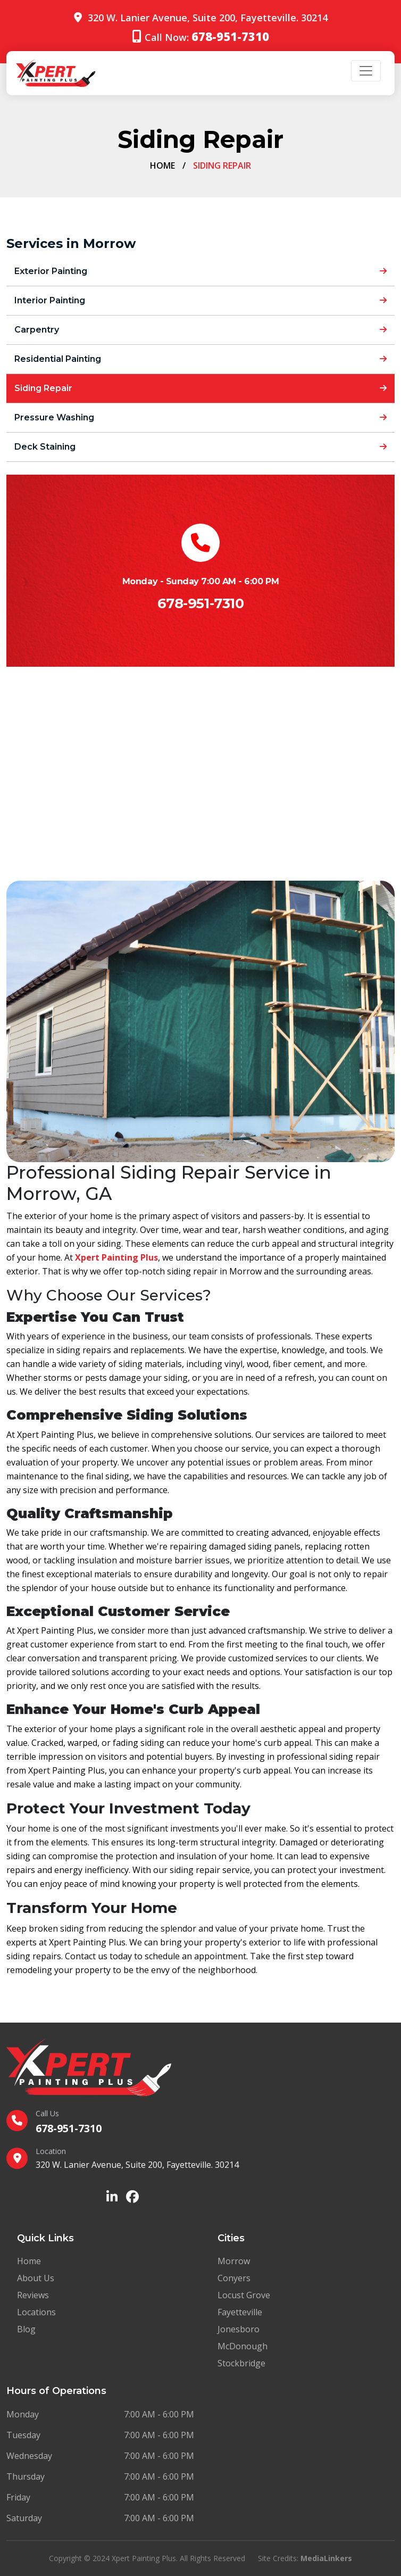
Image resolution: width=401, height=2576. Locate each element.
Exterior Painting (200, 271)
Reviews (33, 2295)
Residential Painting (200, 359)
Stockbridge (241, 2363)
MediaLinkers (326, 2558)
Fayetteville (240, 2312)
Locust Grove (244, 2295)
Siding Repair (200, 388)
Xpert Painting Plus (116, 1257)
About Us (35, 2278)
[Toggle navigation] (366, 70)
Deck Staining (200, 447)
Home (162, 165)
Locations (36, 2312)
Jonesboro (239, 2329)
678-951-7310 (200, 603)
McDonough (243, 2346)
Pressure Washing (200, 417)
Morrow (234, 2261)
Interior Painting (200, 300)
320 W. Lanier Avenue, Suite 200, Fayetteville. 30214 (208, 17)
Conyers (234, 2278)
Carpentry (200, 330)
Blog (26, 2329)
